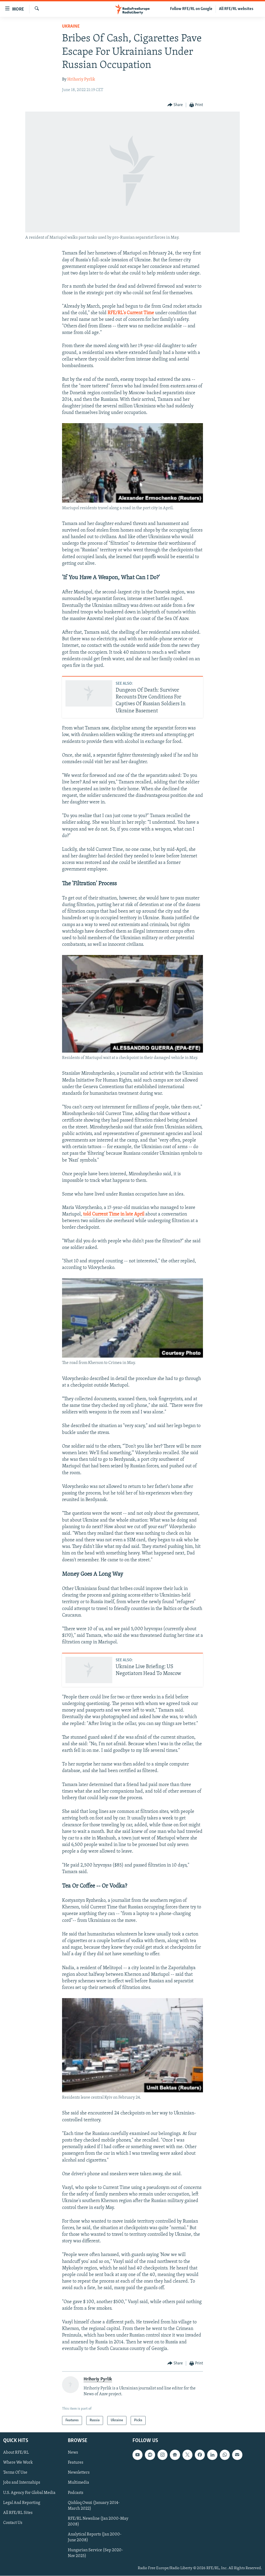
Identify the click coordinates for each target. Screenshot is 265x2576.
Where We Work (18, 2463)
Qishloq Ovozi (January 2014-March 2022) (94, 2506)
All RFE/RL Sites (18, 2513)
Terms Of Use (15, 2473)
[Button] (175, 105)
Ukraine (71, 26)
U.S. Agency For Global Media (29, 2493)
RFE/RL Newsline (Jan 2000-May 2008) (98, 2522)
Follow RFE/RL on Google (191, 9)
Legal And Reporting (21, 2503)
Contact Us (12, 2523)
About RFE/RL (16, 2453)
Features (75, 2463)
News (73, 2453)
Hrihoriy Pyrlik (81, 79)
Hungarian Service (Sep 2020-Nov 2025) (95, 2553)
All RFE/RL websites (236, 9)
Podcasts (75, 2493)
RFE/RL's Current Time (131, 313)
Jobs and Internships (21, 2483)
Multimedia (78, 2483)
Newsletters (79, 2473)
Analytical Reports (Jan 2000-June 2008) (94, 2537)
